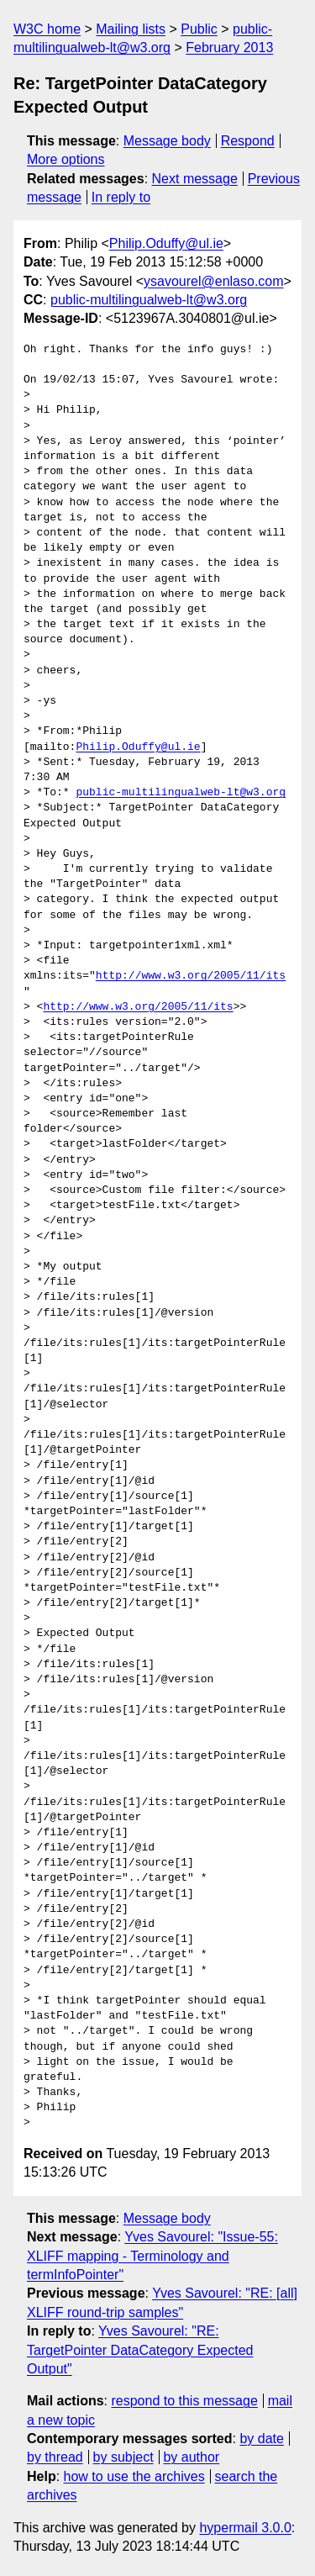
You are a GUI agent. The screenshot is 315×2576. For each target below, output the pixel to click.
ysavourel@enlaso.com (214, 281)
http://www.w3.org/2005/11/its (191, 976)
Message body (167, 141)
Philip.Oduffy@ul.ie (166, 243)
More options (66, 159)
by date (261, 2438)
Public (199, 29)
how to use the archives (134, 2476)
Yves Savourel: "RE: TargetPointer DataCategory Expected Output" (140, 2350)
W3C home (47, 29)
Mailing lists (130, 29)
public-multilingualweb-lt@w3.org (148, 300)
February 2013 (229, 47)
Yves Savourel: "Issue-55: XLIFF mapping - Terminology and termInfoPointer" (152, 2256)
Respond (248, 141)
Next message (195, 179)
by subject (123, 2457)
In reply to (121, 197)
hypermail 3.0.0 (245, 2528)
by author (191, 2457)
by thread (55, 2457)
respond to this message (184, 2401)
